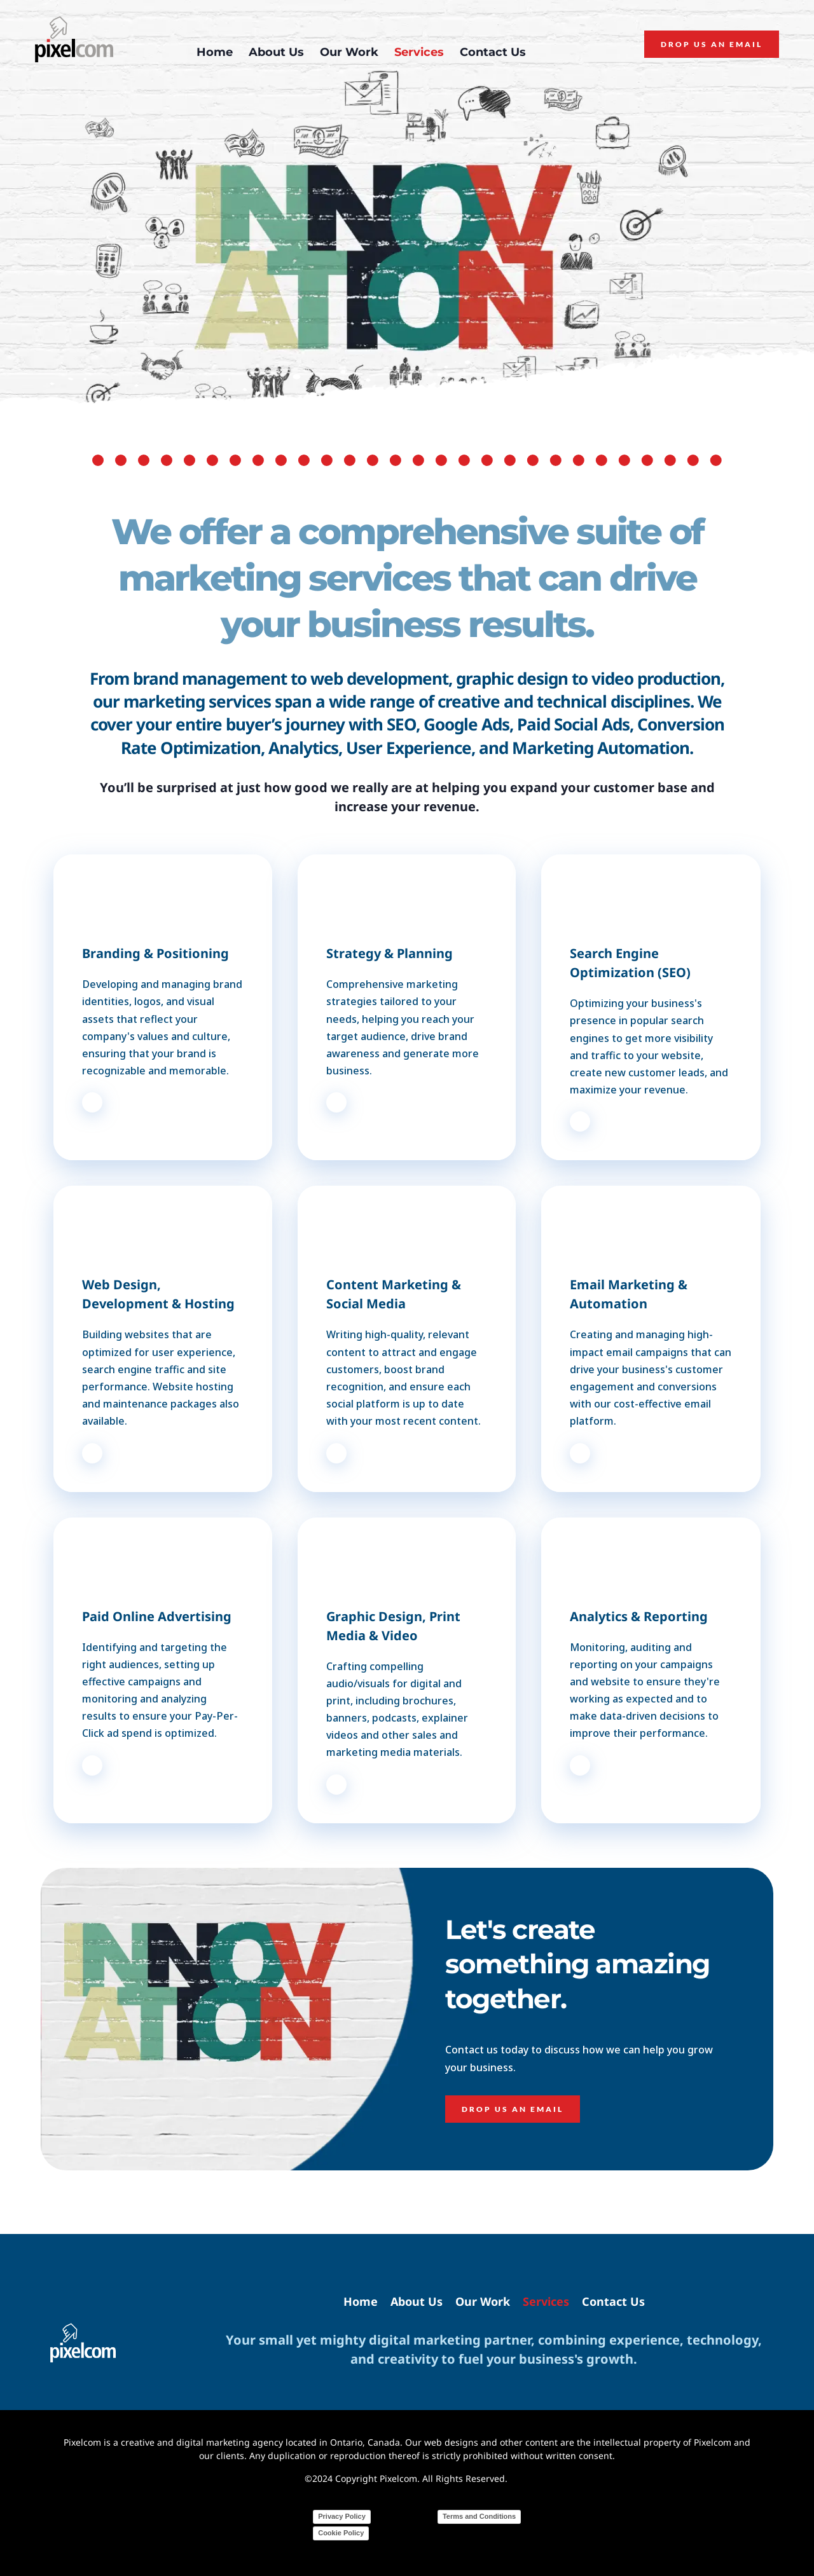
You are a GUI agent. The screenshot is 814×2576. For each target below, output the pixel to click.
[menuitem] (214, 52)
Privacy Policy (342, 2516)
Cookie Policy (341, 2533)
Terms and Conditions (479, 2516)
